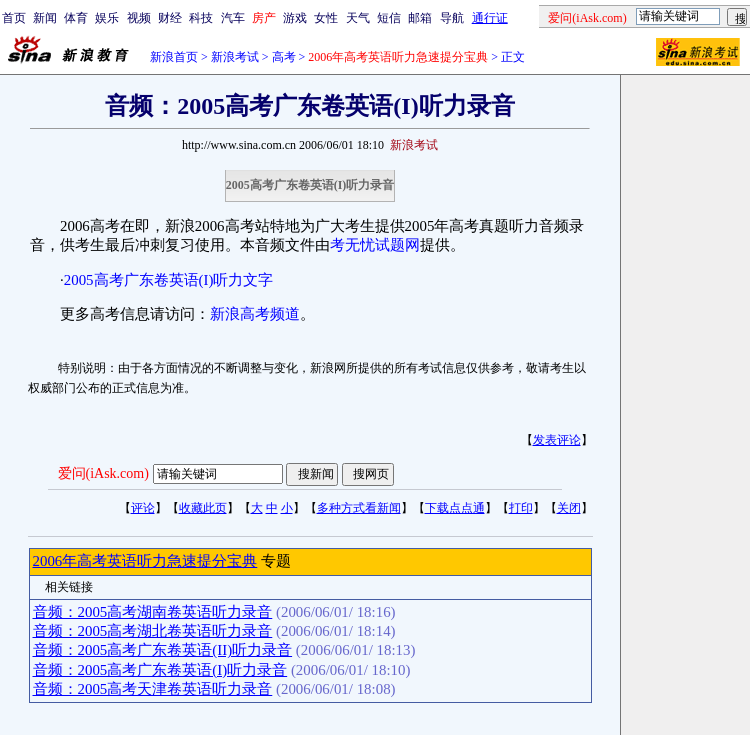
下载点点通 (455, 508)
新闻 (45, 18)
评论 (143, 508)
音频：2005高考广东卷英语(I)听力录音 (160, 670)
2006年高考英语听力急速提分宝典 (145, 561)
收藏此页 (203, 508)
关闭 (569, 508)
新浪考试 (235, 57)
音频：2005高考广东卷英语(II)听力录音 (163, 650)
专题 (274, 561)
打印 (521, 508)
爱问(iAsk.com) (103, 473)
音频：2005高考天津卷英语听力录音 (153, 689)
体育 (76, 18)
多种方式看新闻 (359, 508)
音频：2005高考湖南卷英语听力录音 (153, 612)
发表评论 (557, 440)
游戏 (295, 18)
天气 (358, 18)
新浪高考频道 (255, 314)
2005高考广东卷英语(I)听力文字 (169, 280)
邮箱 (420, 18)
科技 (201, 18)
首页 (14, 18)
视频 (139, 18)
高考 (284, 57)
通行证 (490, 18)
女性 (326, 18)
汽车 (233, 18)
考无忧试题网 (375, 245)
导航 (452, 18)
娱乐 (107, 18)
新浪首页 (174, 57)
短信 (389, 18)
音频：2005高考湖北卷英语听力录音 (153, 631)
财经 (170, 18)
